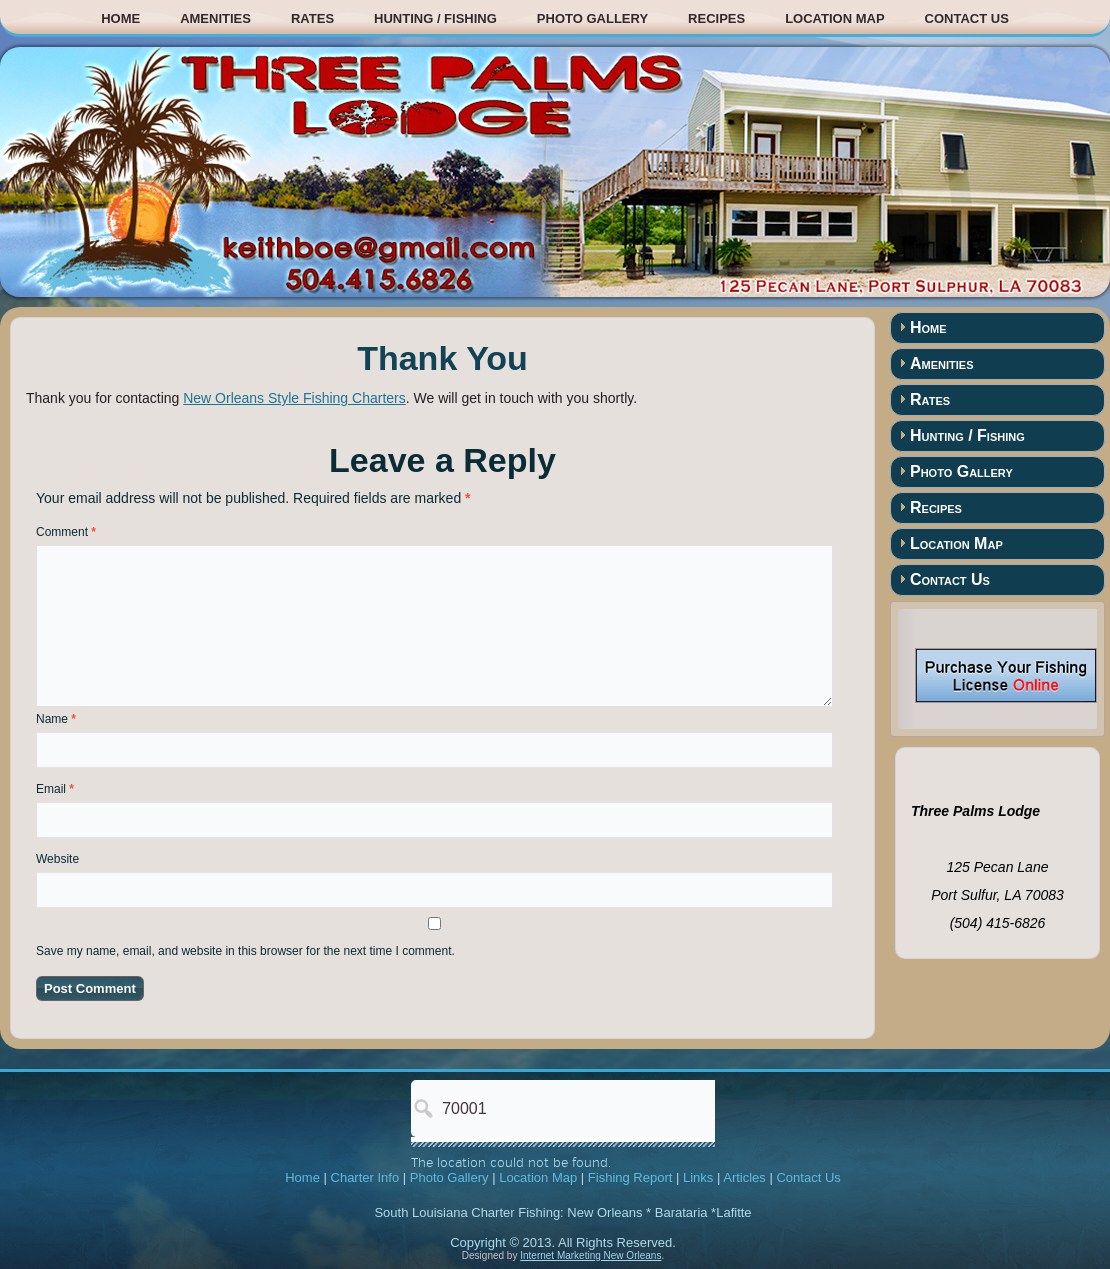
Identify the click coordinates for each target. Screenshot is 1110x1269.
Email (55, 789)
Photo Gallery (592, 18)
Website (57, 859)
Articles (744, 1177)
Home (120, 18)
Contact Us (967, 18)
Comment (66, 532)
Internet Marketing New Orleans (590, 1255)
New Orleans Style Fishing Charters (294, 398)
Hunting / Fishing (435, 18)
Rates (312, 18)
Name (56, 719)
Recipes (716, 18)
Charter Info (365, 1177)
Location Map (834, 18)
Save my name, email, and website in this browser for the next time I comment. (245, 951)
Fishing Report (630, 1177)
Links (698, 1177)
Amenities (215, 18)
